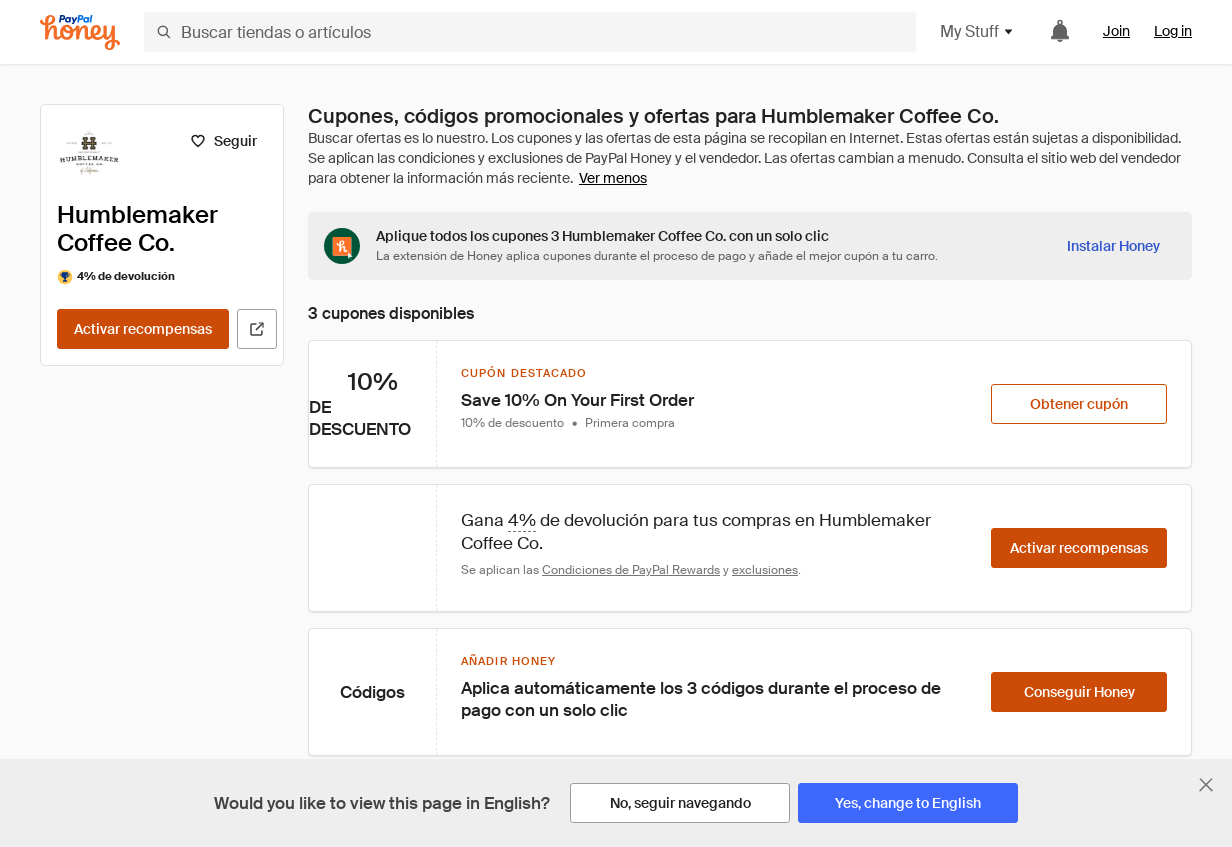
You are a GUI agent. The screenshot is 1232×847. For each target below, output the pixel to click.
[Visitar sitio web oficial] (257, 329)
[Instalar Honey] (1113, 246)
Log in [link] (1173, 31)
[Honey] (80, 32)
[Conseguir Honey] (1079, 692)
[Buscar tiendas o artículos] (530, 32)
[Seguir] (223, 141)
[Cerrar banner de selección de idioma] (1206, 785)
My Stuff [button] (977, 31)
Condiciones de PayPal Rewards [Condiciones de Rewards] (631, 570)
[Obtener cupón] (1079, 404)
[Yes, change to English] (908, 803)
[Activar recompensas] (143, 329)
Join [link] (1116, 31)
